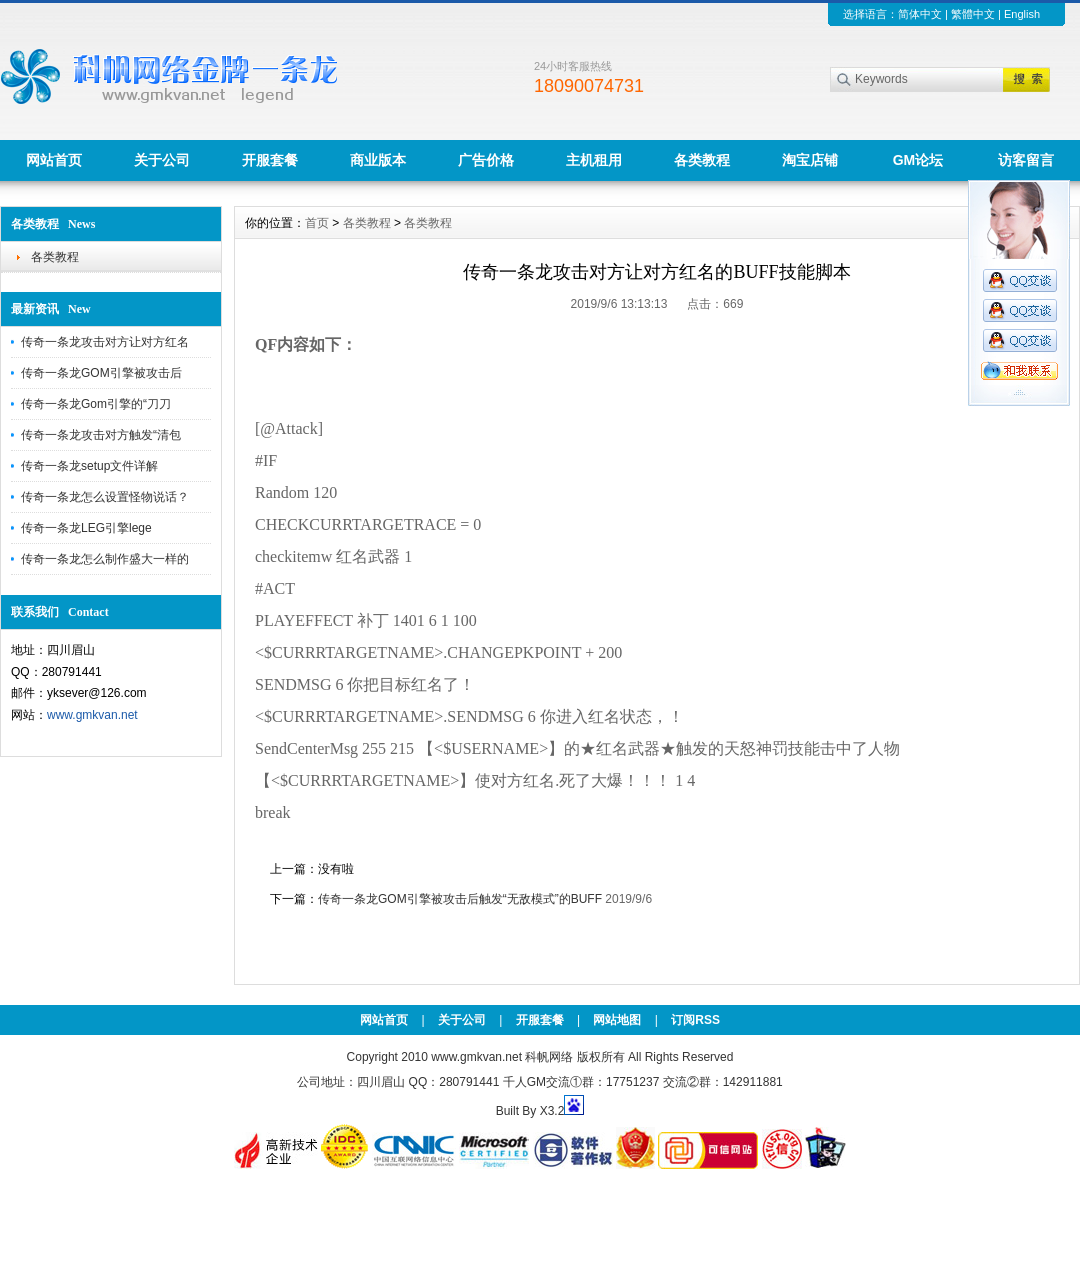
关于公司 (162, 160)
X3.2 (552, 1111)
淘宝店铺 (810, 160)
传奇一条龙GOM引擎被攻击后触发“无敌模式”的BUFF (460, 899)
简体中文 (920, 14)
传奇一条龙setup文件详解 (89, 466)
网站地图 (617, 1020)
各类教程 (702, 160)
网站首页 (54, 160)
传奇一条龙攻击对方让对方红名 (105, 342)
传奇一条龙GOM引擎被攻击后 (101, 373)
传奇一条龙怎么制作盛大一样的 (105, 559)
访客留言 (1026, 160)
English (1022, 14)
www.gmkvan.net (92, 715)
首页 (317, 223)
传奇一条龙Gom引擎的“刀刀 (96, 404)
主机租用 (594, 160)
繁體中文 (973, 14)
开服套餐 (270, 160)
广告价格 (486, 160)
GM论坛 (918, 160)
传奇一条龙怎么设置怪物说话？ (105, 497)
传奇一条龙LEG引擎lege (86, 528)
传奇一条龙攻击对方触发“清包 (101, 435)
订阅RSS (695, 1020)
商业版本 (378, 160)
